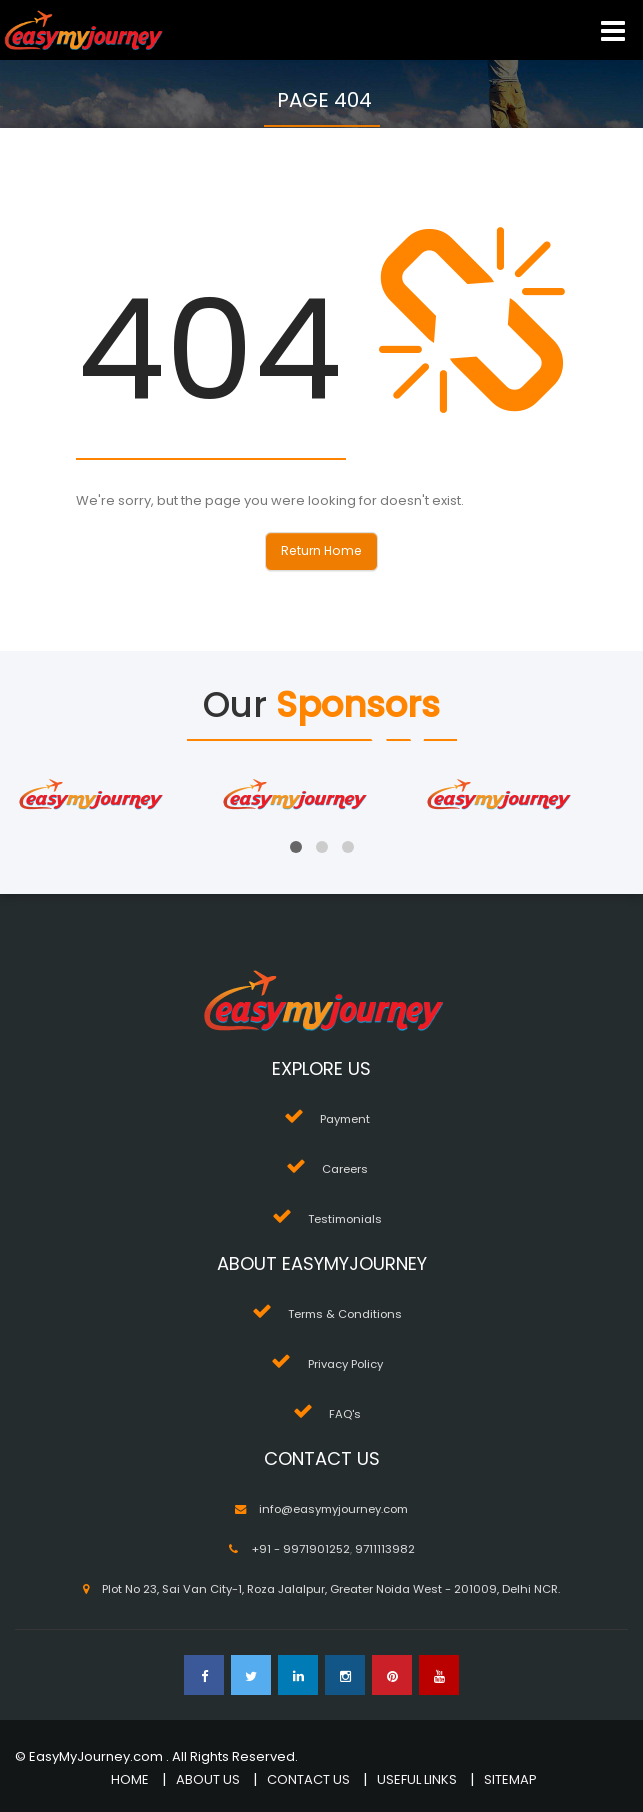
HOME (130, 1779)
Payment (345, 1119)
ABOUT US (208, 1779)
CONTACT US (308, 1779)
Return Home (321, 550)
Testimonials (345, 1219)
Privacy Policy (345, 1364)
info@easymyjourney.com (333, 1509)
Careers (345, 1169)
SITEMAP (510, 1779)
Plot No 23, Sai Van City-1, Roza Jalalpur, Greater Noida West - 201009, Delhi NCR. (331, 1589)
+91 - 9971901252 (300, 1549)
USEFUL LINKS (417, 1779)
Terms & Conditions (345, 1314)
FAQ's (345, 1414)
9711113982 (385, 1549)
